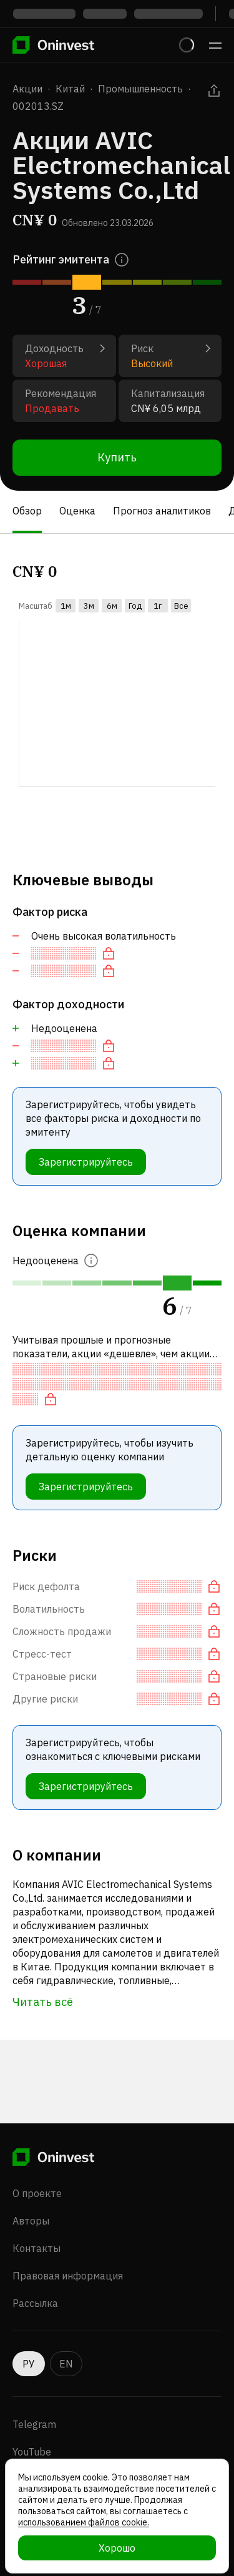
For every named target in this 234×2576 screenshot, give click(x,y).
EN (66, 2363)
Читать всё (42, 2002)
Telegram (34, 2424)
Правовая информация (67, 2275)
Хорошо (117, 2548)
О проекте (37, 2193)
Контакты (36, 2248)
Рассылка (35, 2303)
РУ (28, 2363)
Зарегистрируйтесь (86, 1162)
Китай (70, 88)
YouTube (31, 2452)
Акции (27, 88)
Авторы (30, 2221)
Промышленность (140, 88)
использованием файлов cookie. (83, 2522)
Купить (117, 457)
